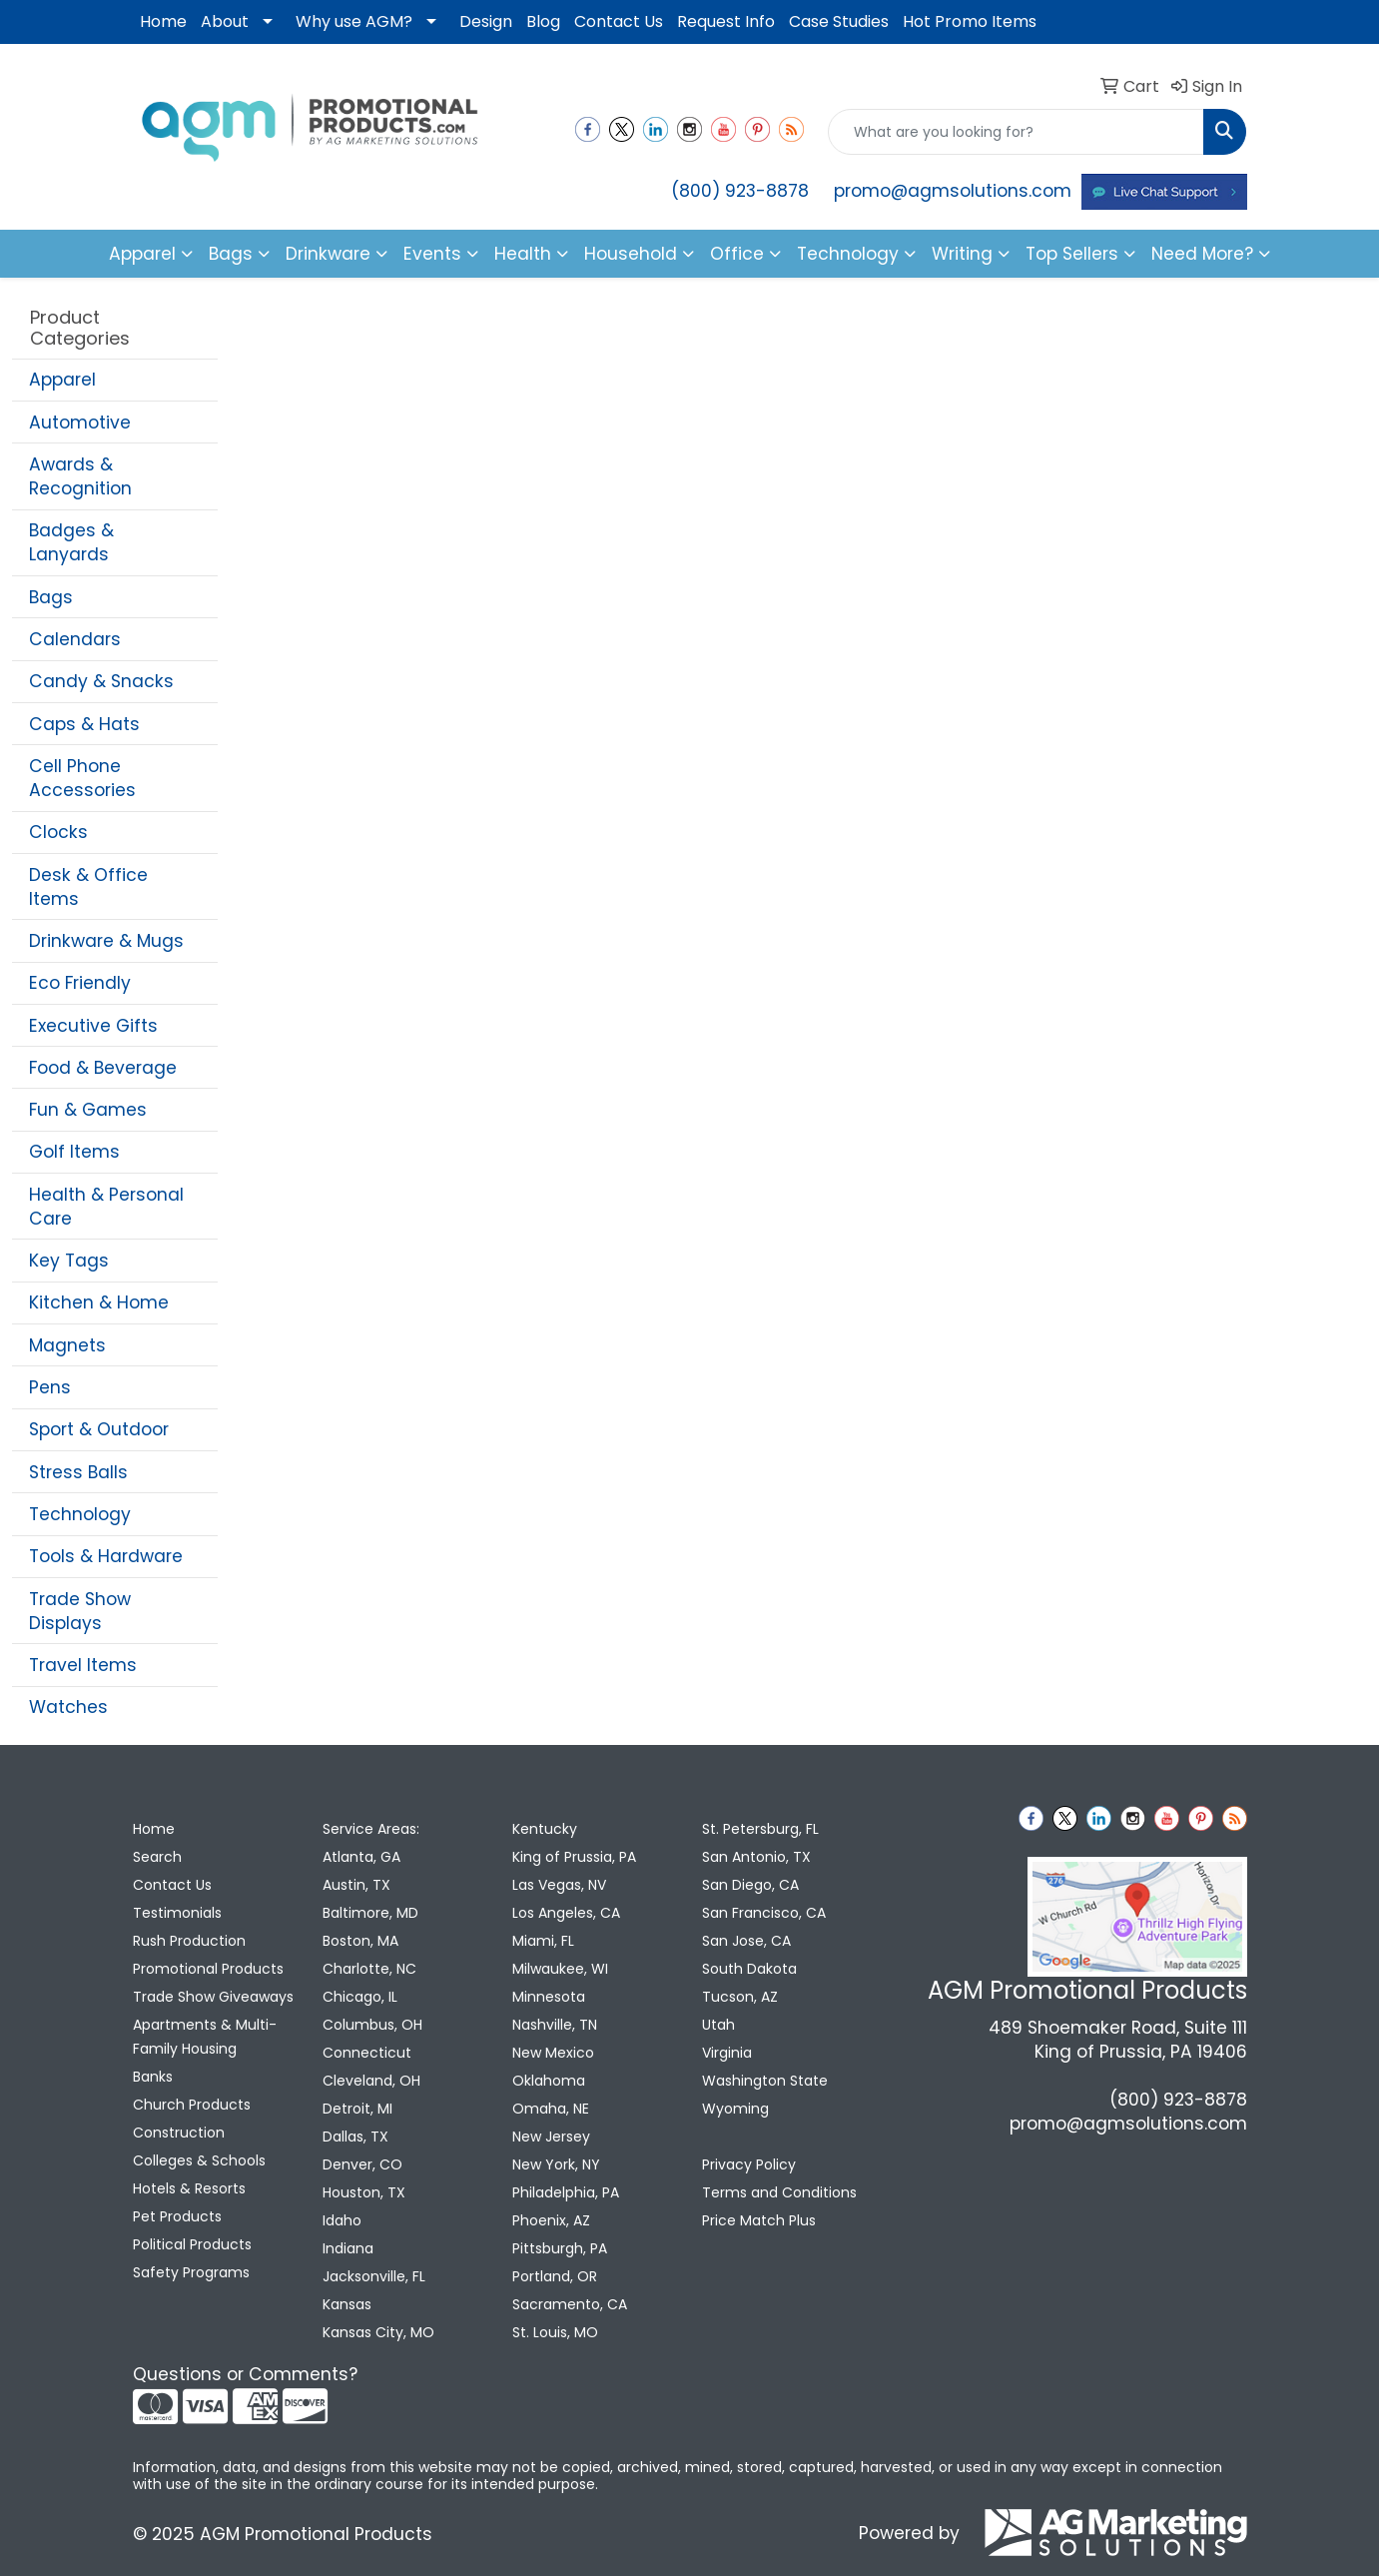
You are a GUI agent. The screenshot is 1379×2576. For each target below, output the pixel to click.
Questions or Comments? (245, 2374)
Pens (50, 1387)
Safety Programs (191, 2272)
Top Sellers (1072, 254)
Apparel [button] (142, 254)
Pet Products (177, 2216)
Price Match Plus (759, 2220)
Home (163, 21)
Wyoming (735, 2109)
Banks (153, 2077)
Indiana (348, 2248)
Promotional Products (208, 1969)
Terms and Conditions (779, 2192)
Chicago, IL (360, 1997)
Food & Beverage (103, 1068)
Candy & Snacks (101, 681)
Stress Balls (78, 1472)
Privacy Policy (749, 2164)
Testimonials (177, 1913)
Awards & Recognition (80, 476)
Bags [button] (231, 254)
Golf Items (74, 1152)
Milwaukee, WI (560, 1969)
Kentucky (544, 1829)
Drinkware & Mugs (106, 941)
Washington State (765, 2081)
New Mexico (553, 2053)
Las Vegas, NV (559, 1885)
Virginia (727, 2053)
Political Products (192, 2244)
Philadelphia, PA (565, 2192)
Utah (718, 2025)
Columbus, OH (372, 2025)
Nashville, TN (554, 2025)
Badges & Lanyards (71, 542)
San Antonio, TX (756, 1857)
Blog (543, 21)
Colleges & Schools (199, 2160)
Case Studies (839, 21)
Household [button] (630, 254)
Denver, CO (362, 2164)
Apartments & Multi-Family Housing (205, 2037)
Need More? (1202, 254)
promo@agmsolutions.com (952, 191)
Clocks (58, 832)
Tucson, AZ (740, 1997)
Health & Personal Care (106, 1207)
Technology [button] (848, 254)
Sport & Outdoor (99, 1429)
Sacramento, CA (569, 2304)
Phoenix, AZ (551, 2220)
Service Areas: (371, 1829)
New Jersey (551, 2137)
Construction (179, 2133)
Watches (68, 1707)
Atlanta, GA (361, 1857)
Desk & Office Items (88, 887)
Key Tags (69, 1261)
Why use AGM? (354, 21)
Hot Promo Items (969, 21)
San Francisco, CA (764, 1913)
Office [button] (737, 254)
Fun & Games (88, 1110)
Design (485, 21)
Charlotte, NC (369, 1969)
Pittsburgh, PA (559, 2248)
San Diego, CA (750, 1885)
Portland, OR (554, 2276)
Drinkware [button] (328, 254)
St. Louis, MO (555, 2332)
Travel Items (83, 1665)
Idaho (342, 2220)
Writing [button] (962, 254)
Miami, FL (543, 1941)
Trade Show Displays (80, 1611)
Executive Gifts (93, 1026)
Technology (80, 1514)
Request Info (726, 21)
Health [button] (522, 254)
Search (157, 1857)
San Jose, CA (746, 1941)
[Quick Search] (1016, 132)
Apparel (62, 380)
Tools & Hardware (106, 1556)
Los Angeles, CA (566, 1913)
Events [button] (432, 254)
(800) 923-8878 (740, 191)
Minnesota (548, 1997)
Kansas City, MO (378, 2332)
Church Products (192, 2105)
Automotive (80, 422)
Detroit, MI (357, 2109)
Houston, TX (364, 2192)
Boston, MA (360, 1941)
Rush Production (189, 1941)
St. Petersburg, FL (760, 1829)
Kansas (347, 2304)
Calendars (75, 639)
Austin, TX (356, 1885)
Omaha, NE (550, 2109)
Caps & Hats (84, 724)
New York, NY (556, 2164)
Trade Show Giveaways (213, 1997)
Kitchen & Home (99, 1302)
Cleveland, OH (371, 2081)
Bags (51, 597)
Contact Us (618, 21)
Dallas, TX (355, 2137)
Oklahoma (548, 2081)
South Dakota (749, 1969)
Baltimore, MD (370, 1913)
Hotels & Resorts (189, 2188)
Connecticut (367, 2053)
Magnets (67, 1345)
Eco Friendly (80, 983)
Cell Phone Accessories (82, 778)
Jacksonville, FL (374, 2276)
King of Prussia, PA (574, 1857)
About (225, 21)
